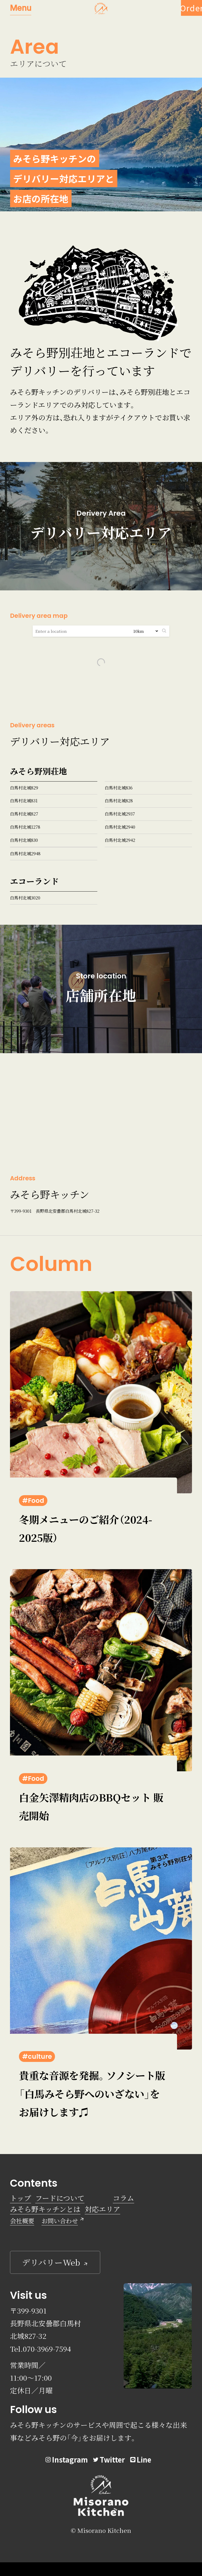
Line (140, 2459)
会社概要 (22, 2220)
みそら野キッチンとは (45, 2209)
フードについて (59, 2198)
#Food (33, 1500)
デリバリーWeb (51, 2262)
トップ (20, 2198)
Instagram (67, 2459)
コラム (123, 2198)
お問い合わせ (60, 2220)
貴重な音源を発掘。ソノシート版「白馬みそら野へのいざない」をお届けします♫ (92, 2093)
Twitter (109, 2459)
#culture (37, 2056)
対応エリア (102, 2209)
